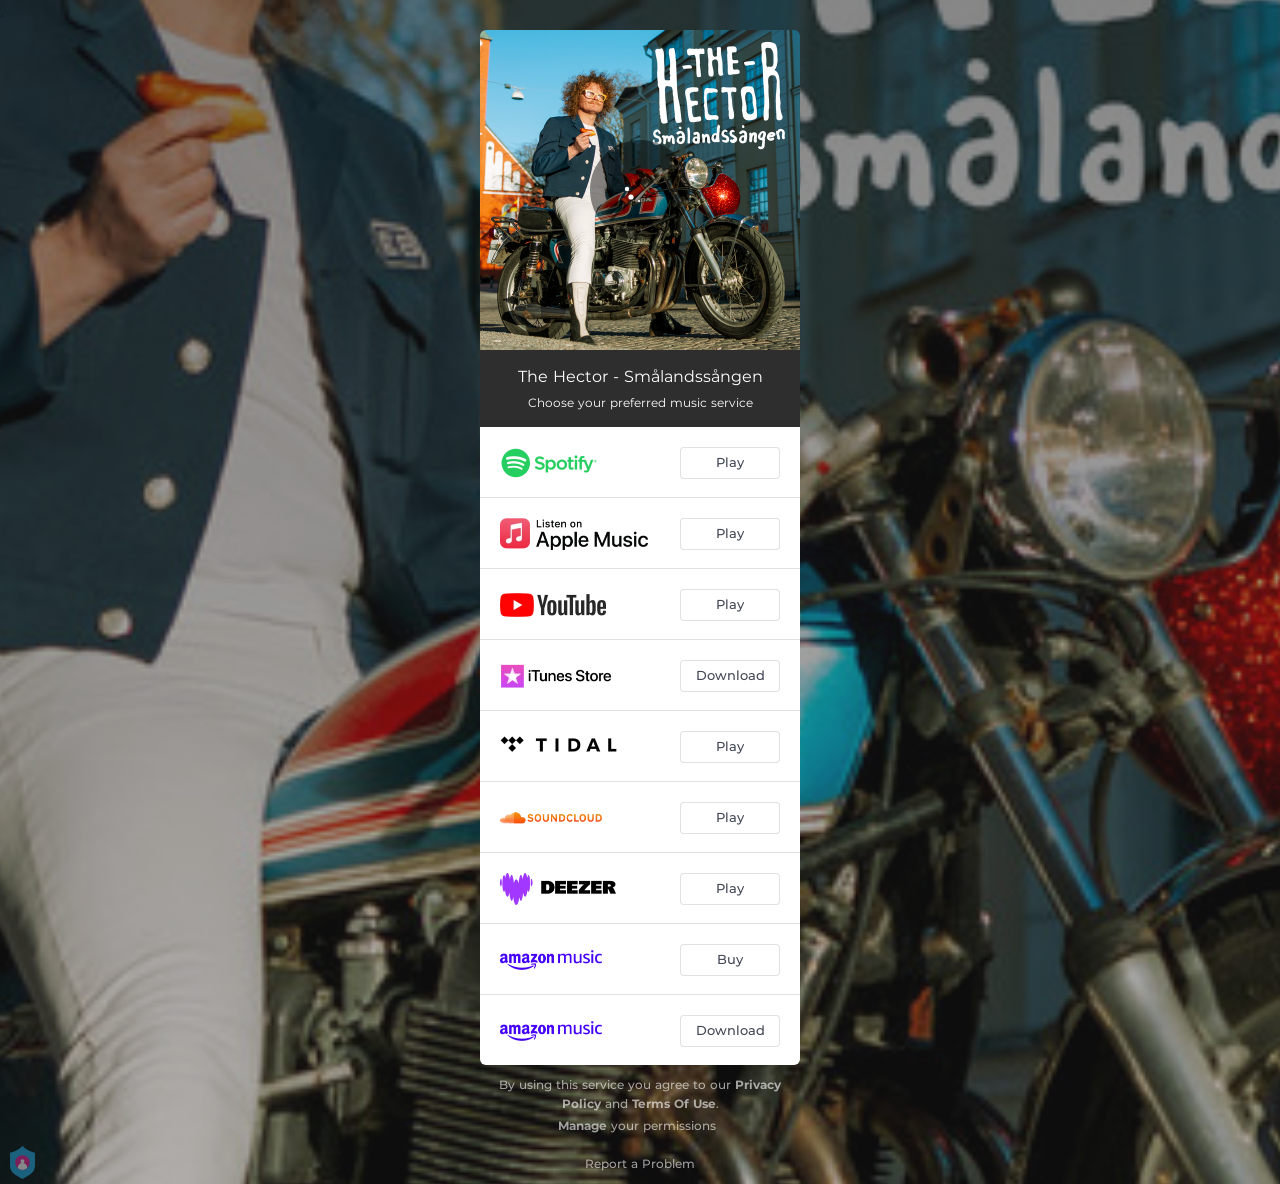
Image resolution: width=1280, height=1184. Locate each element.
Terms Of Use (674, 1103)
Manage (582, 1125)
